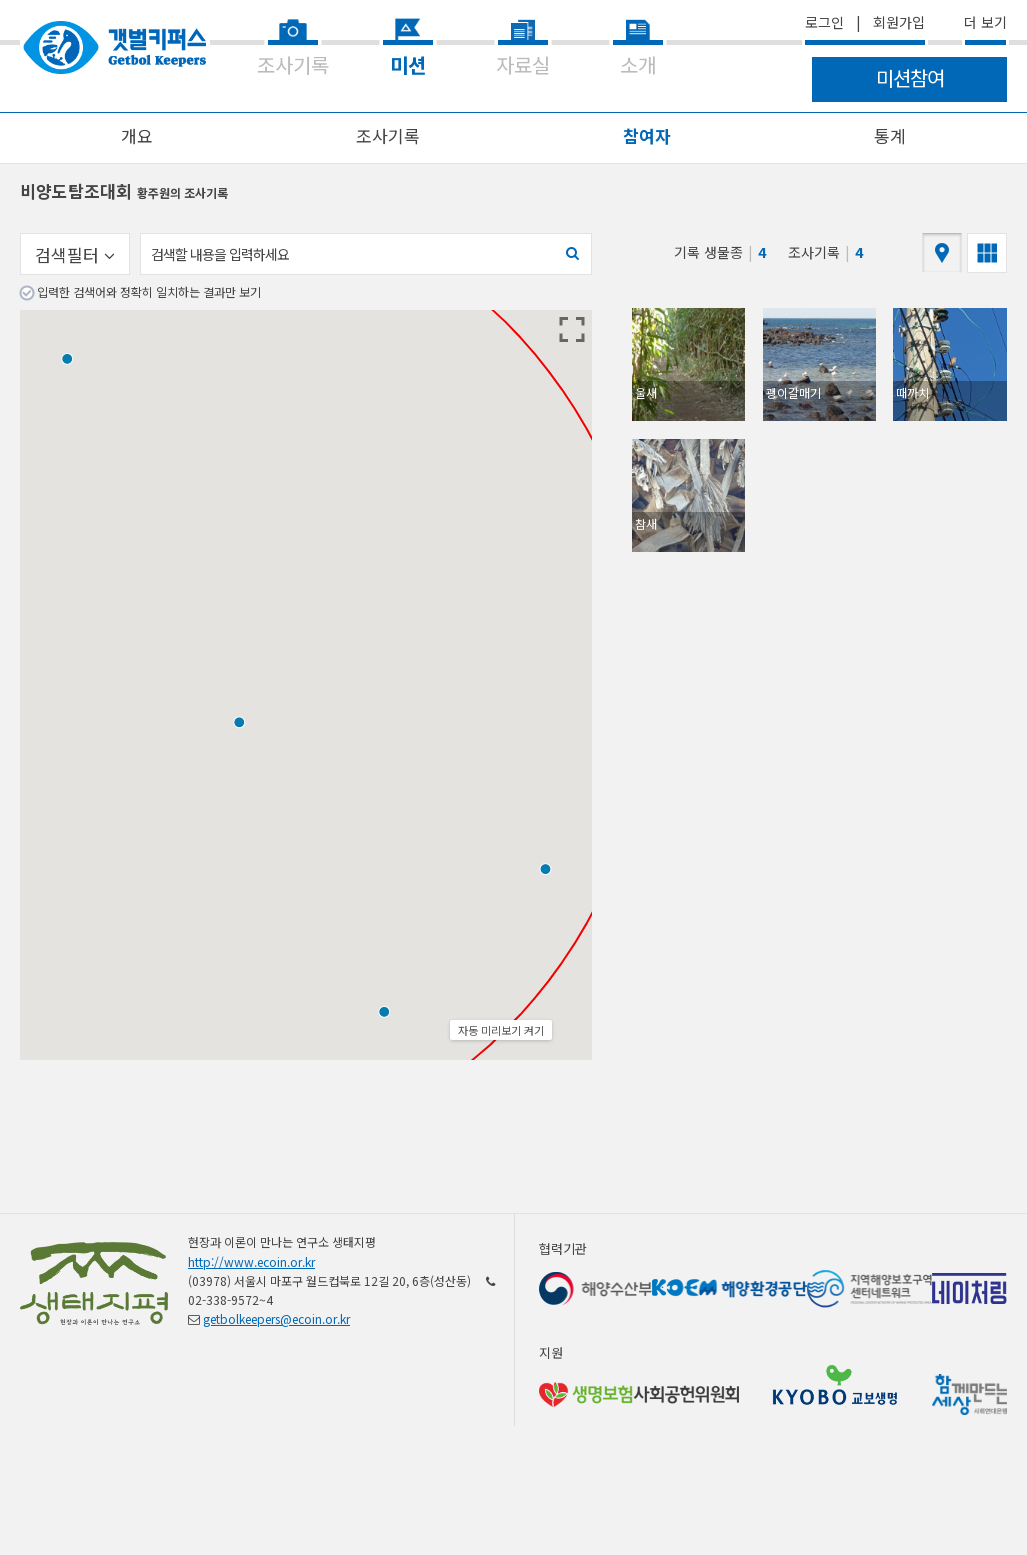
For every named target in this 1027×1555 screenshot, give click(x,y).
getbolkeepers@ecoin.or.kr (276, 1318)
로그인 (824, 22)
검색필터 (75, 254)
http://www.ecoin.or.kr (251, 1261)
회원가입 (899, 22)
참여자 (647, 135)
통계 (890, 135)
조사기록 (388, 135)
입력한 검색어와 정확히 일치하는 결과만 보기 (149, 291)
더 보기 (985, 22)
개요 (137, 135)
